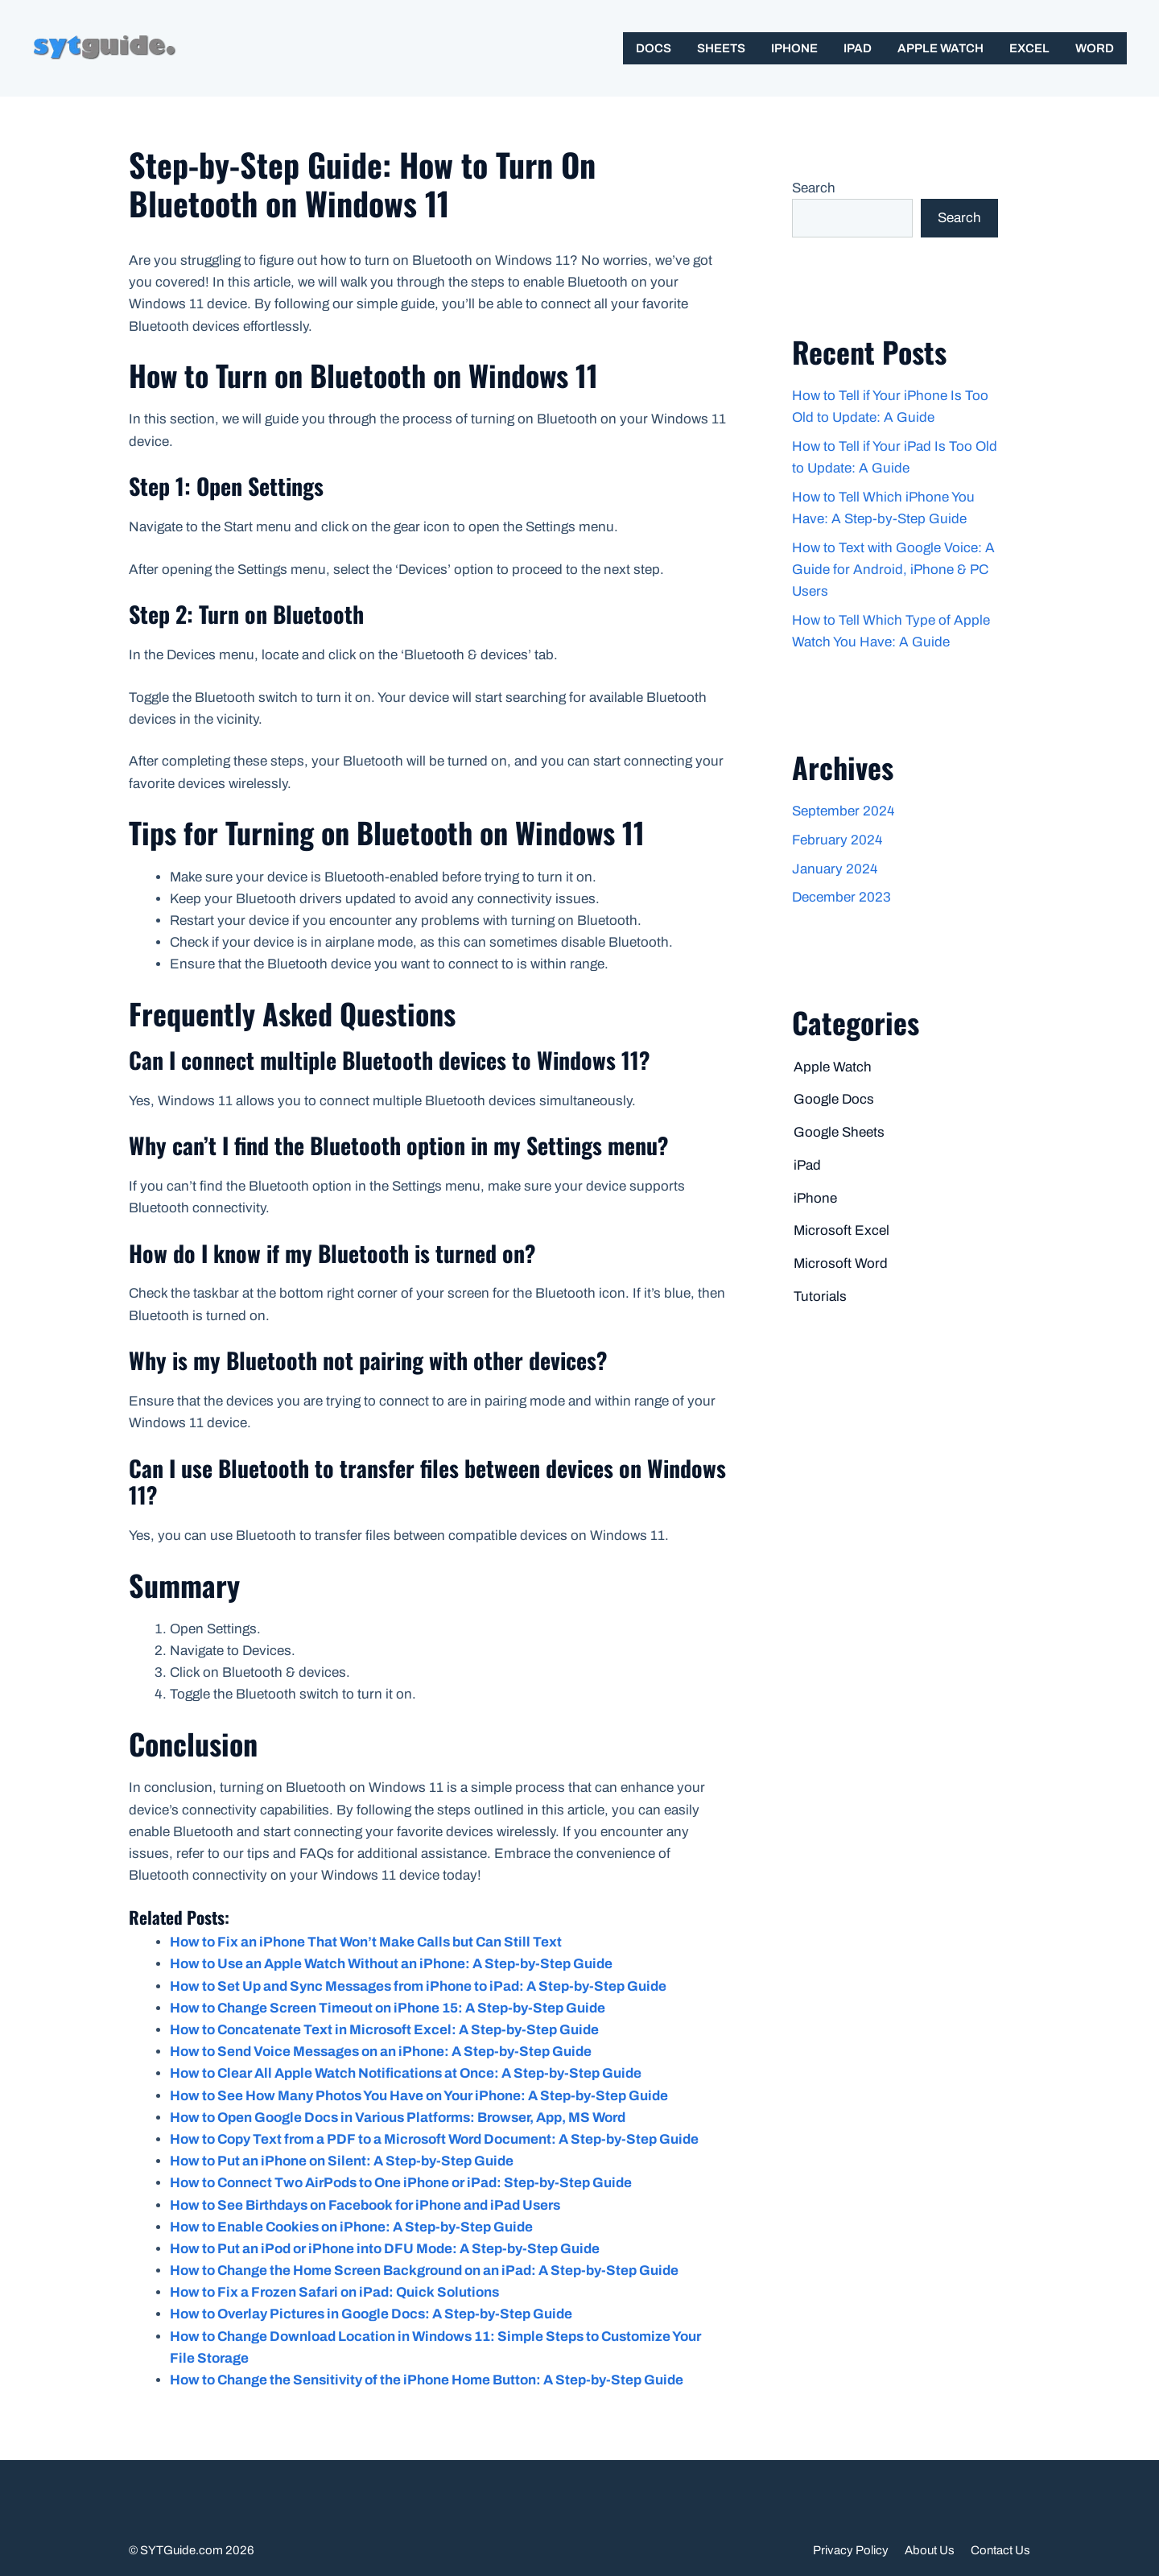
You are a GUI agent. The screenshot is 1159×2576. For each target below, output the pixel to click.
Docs (653, 48)
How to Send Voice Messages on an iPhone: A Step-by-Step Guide (381, 2051)
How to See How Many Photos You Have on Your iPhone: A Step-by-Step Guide (419, 2095)
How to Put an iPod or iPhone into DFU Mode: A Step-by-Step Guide (385, 2248)
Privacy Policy (851, 2550)
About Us (930, 2550)
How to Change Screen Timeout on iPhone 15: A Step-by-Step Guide (387, 2008)
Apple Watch (940, 48)
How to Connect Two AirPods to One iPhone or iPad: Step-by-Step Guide (401, 2182)
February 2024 (837, 840)
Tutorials (820, 1296)
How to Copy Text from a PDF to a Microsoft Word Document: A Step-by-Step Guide (434, 2139)
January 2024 (834, 869)
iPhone (794, 48)
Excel (1029, 48)
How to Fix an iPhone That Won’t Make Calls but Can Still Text (366, 1942)
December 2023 (841, 897)
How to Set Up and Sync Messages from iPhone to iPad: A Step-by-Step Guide (418, 1986)
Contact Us (1000, 2550)
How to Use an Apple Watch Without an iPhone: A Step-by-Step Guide (391, 1963)
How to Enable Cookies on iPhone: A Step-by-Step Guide (351, 2227)
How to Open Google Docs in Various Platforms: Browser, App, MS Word (397, 2117)
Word (1094, 48)
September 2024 (843, 811)
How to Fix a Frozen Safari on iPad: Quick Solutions (334, 2292)
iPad (857, 48)
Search (813, 188)
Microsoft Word (841, 1263)
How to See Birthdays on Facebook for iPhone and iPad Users (365, 2205)
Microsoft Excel (841, 1230)
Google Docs (834, 1099)
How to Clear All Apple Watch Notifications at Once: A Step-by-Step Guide (405, 2073)
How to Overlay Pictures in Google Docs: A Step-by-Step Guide (371, 2314)
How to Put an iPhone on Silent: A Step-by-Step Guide (342, 2161)
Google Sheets (839, 1132)
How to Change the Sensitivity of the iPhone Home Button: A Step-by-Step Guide (426, 2380)
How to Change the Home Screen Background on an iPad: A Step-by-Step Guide (424, 2270)
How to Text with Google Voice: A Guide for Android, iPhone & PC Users (893, 569)
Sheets (721, 48)
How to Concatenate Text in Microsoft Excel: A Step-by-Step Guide (384, 2029)
